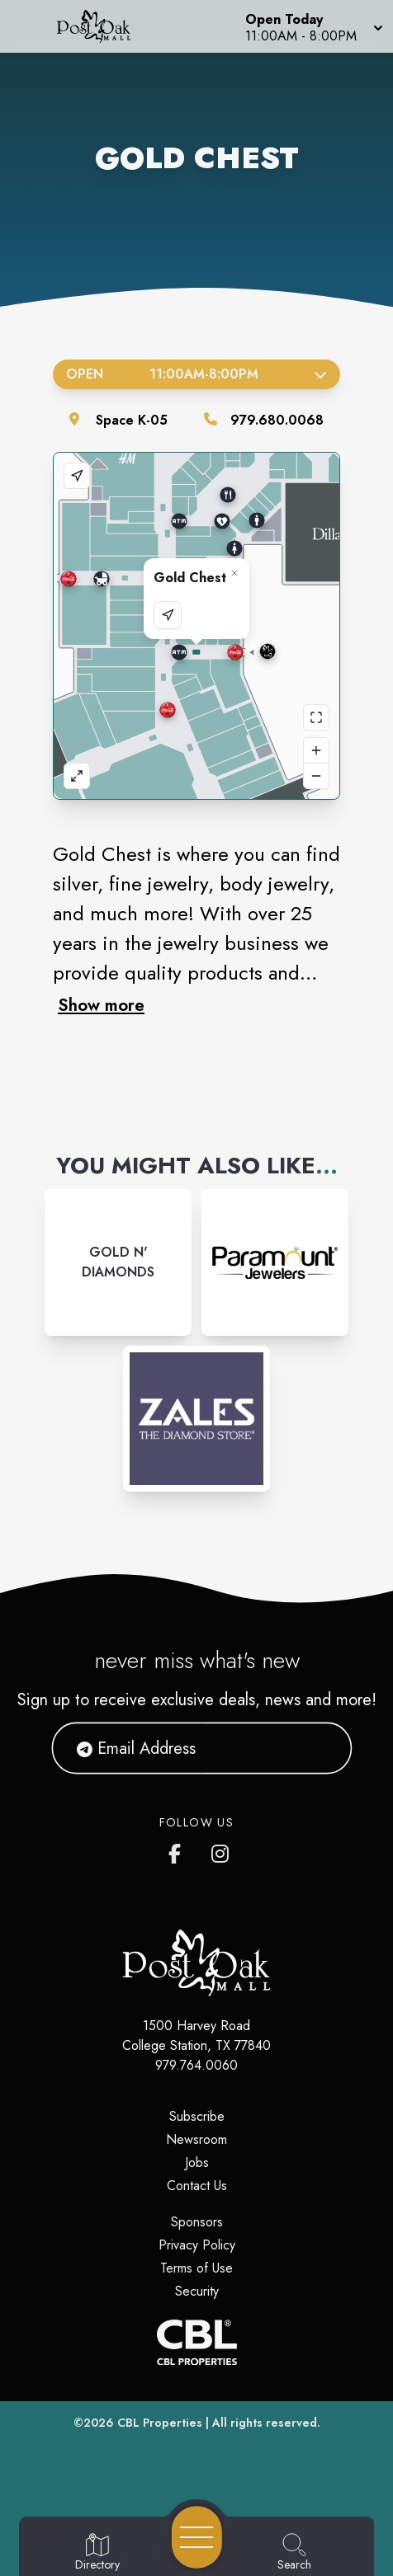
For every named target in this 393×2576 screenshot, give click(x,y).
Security (197, 2291)
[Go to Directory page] (97, 2553)
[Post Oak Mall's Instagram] (221, 1850)
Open (196, 373)
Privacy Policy (197, 2244)
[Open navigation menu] (197, 2537)
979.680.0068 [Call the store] (277, 420)
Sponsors (197, 2221)
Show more (101, 1005)
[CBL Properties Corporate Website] (196, 2342)
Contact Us (197, 2185)
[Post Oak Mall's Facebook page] (178, 1850)
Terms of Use (196, 2268)
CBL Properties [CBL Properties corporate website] (159, 2422)
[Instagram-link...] (118, 1262)
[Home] (101, 26)
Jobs (197, 2162)
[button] (312, 26)
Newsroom (196, 2139)
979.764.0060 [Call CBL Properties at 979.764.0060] (196, 2065)
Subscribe (197, 2116)
